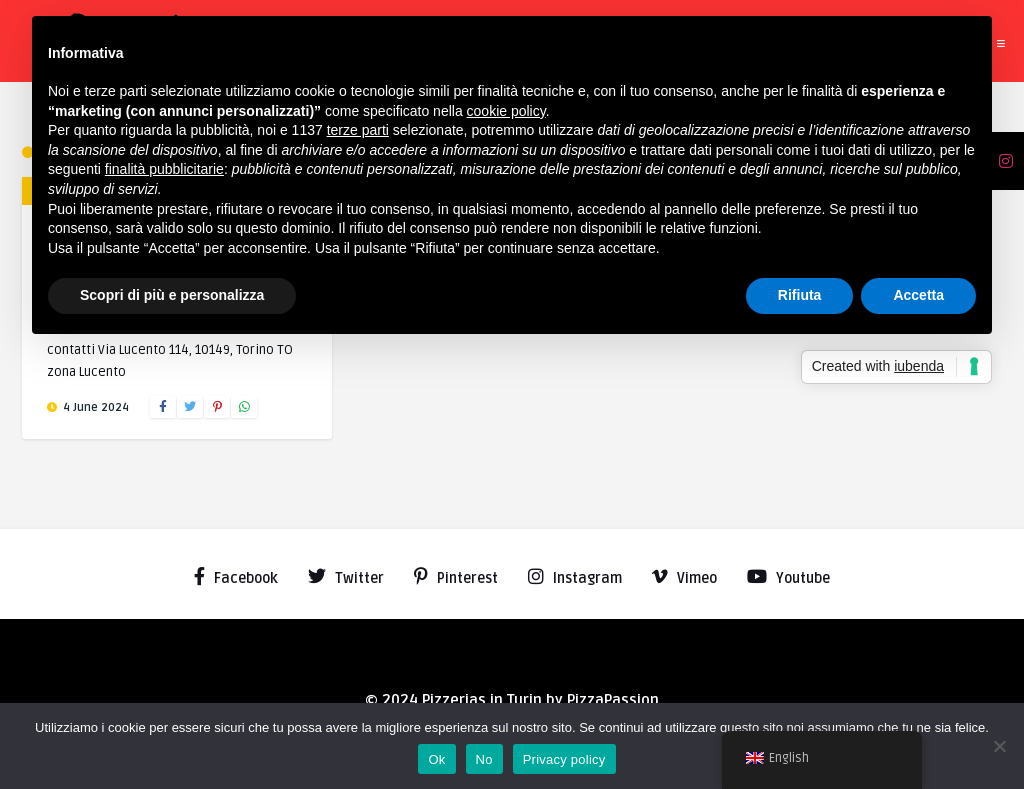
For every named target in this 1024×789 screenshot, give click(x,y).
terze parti (358, 130)
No (484, 759)
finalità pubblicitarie (164, 169)
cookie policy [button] (506, 111)
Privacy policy (564, 759)
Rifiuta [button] (800, 295)
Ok (436, 759)
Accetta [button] (918, 295)
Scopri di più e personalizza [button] (172, 295)
